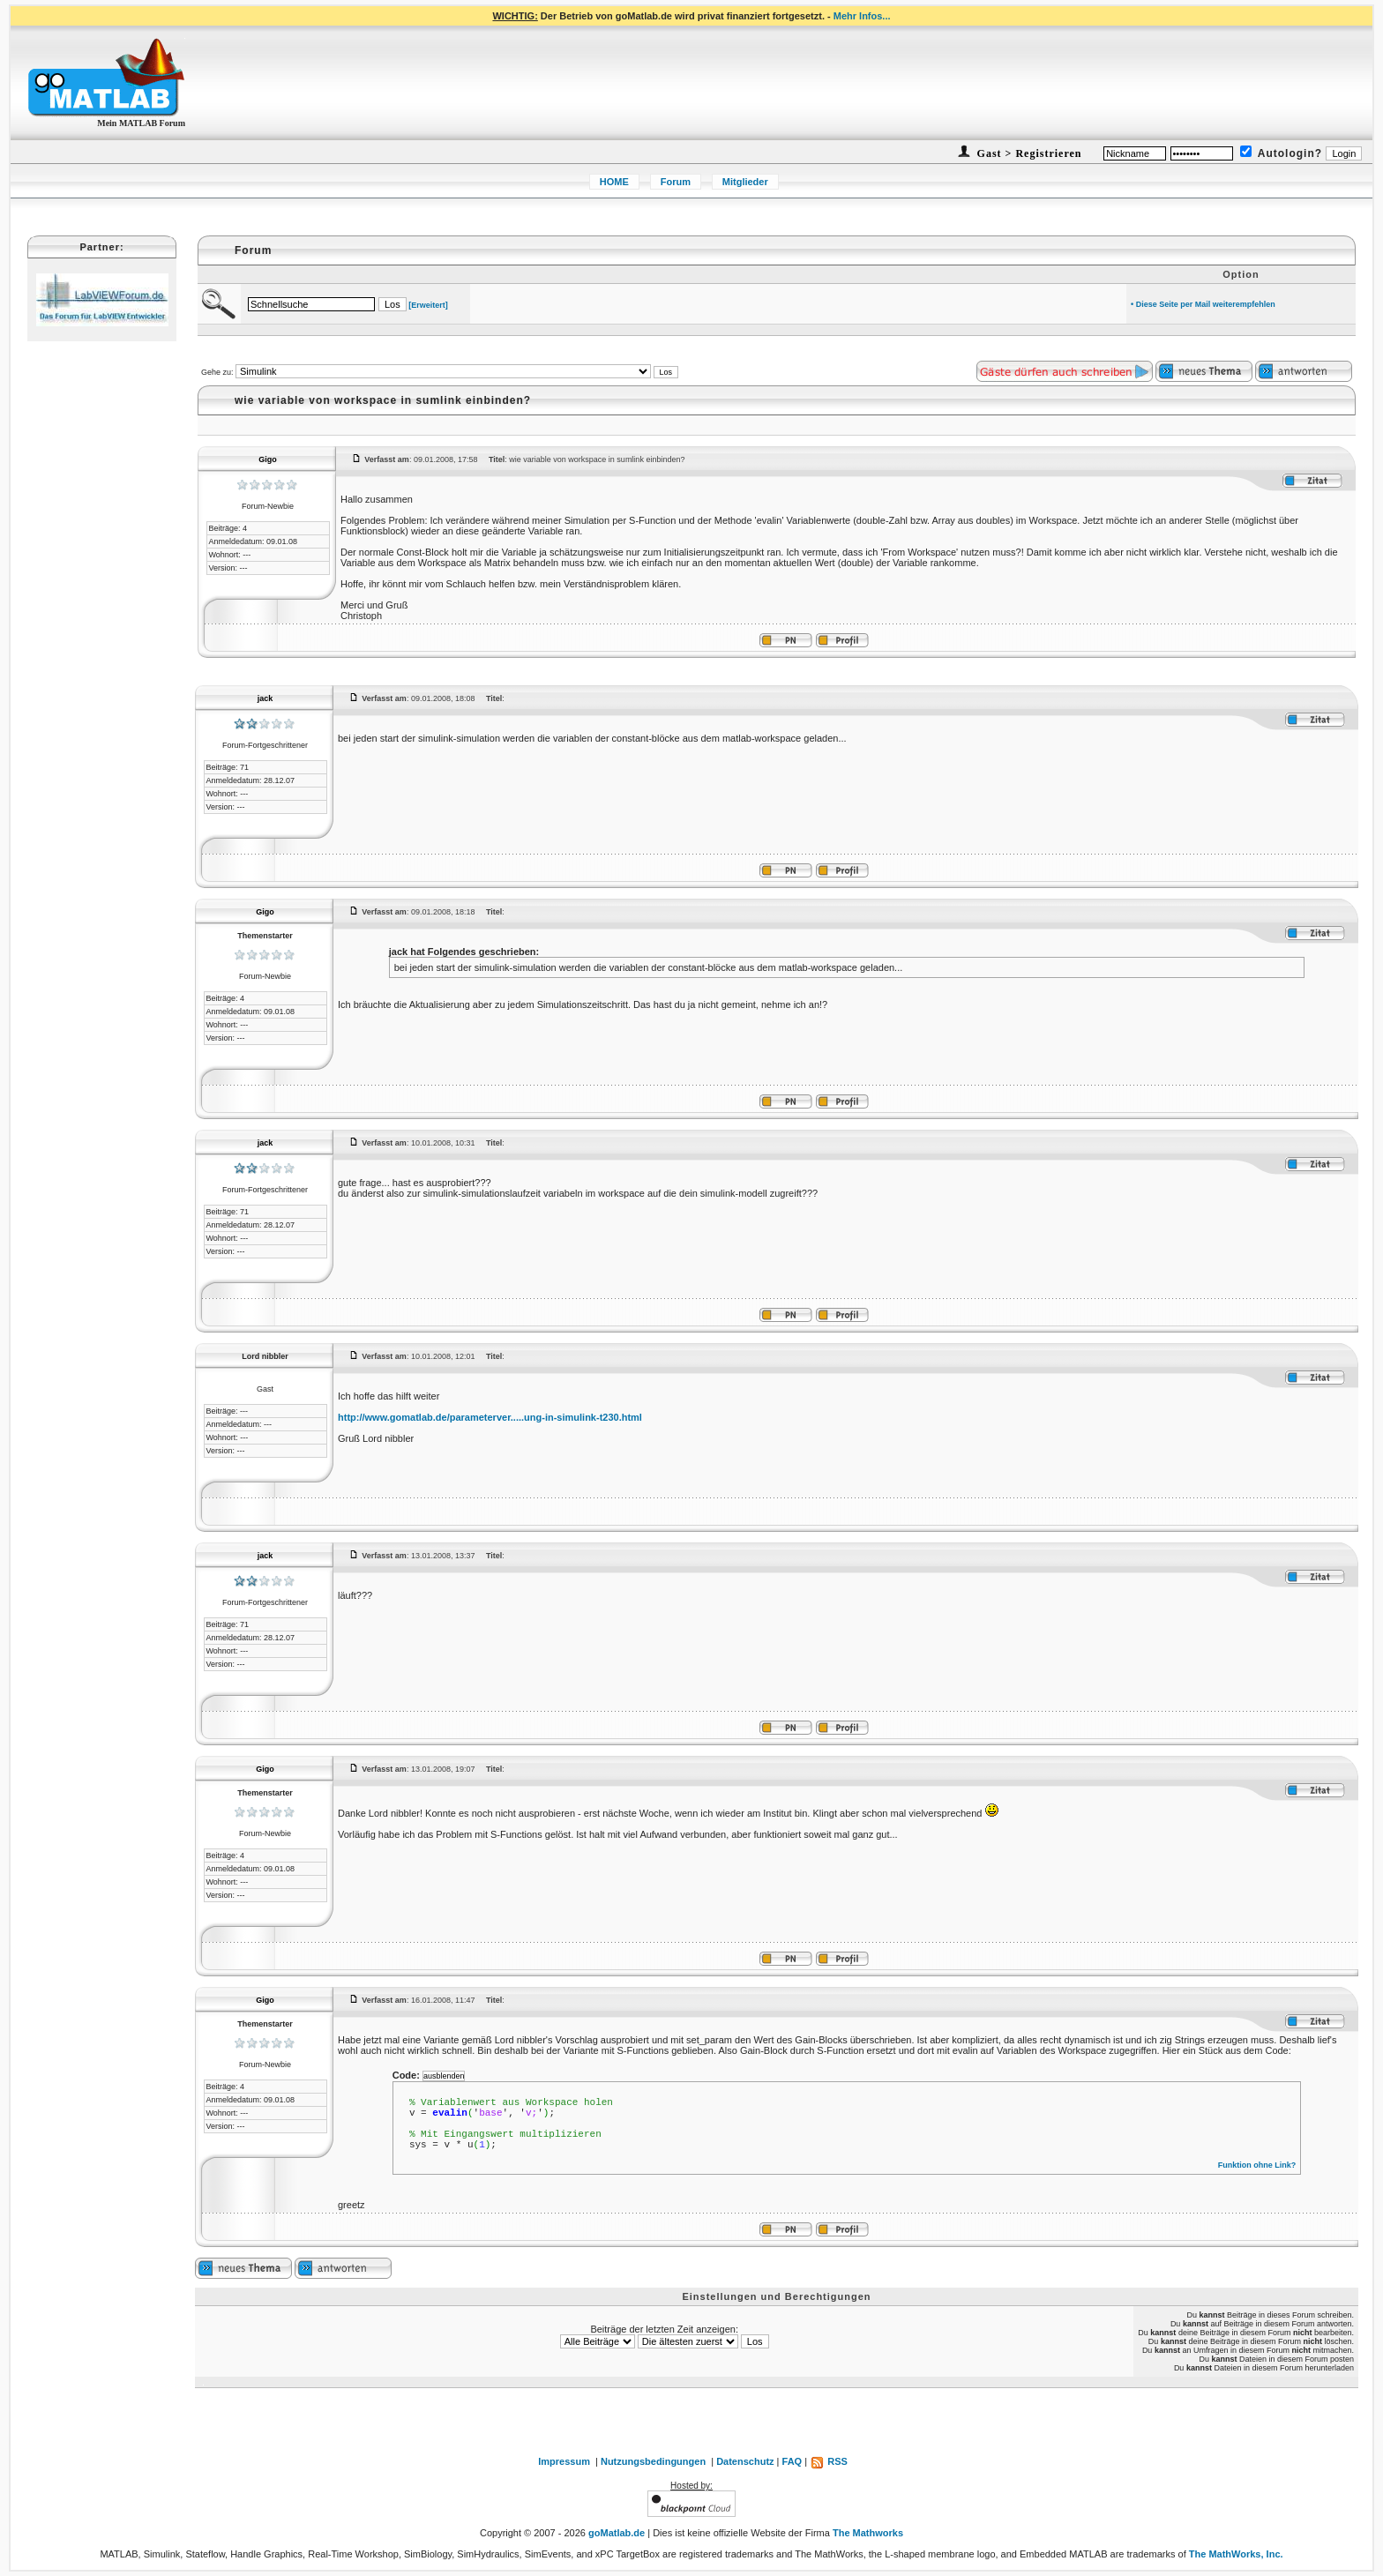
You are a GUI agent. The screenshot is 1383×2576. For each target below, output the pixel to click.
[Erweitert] (428, 305)
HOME (614, 181)
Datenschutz (745, 2461)
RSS (829, 2461)
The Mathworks (868, 2532)
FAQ (792, 2461)
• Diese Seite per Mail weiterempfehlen (1203, 304)
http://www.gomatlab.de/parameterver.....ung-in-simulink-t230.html (490, 1417)
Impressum (564, 2461)
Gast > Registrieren (1028, 153)
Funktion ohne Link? (1257, 2165)
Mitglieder (745, 181)
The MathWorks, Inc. (1236, 2554)
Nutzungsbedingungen (653, 2461)
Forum (676, 181)
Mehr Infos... (862, 16)
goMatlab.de (616, 2532)
